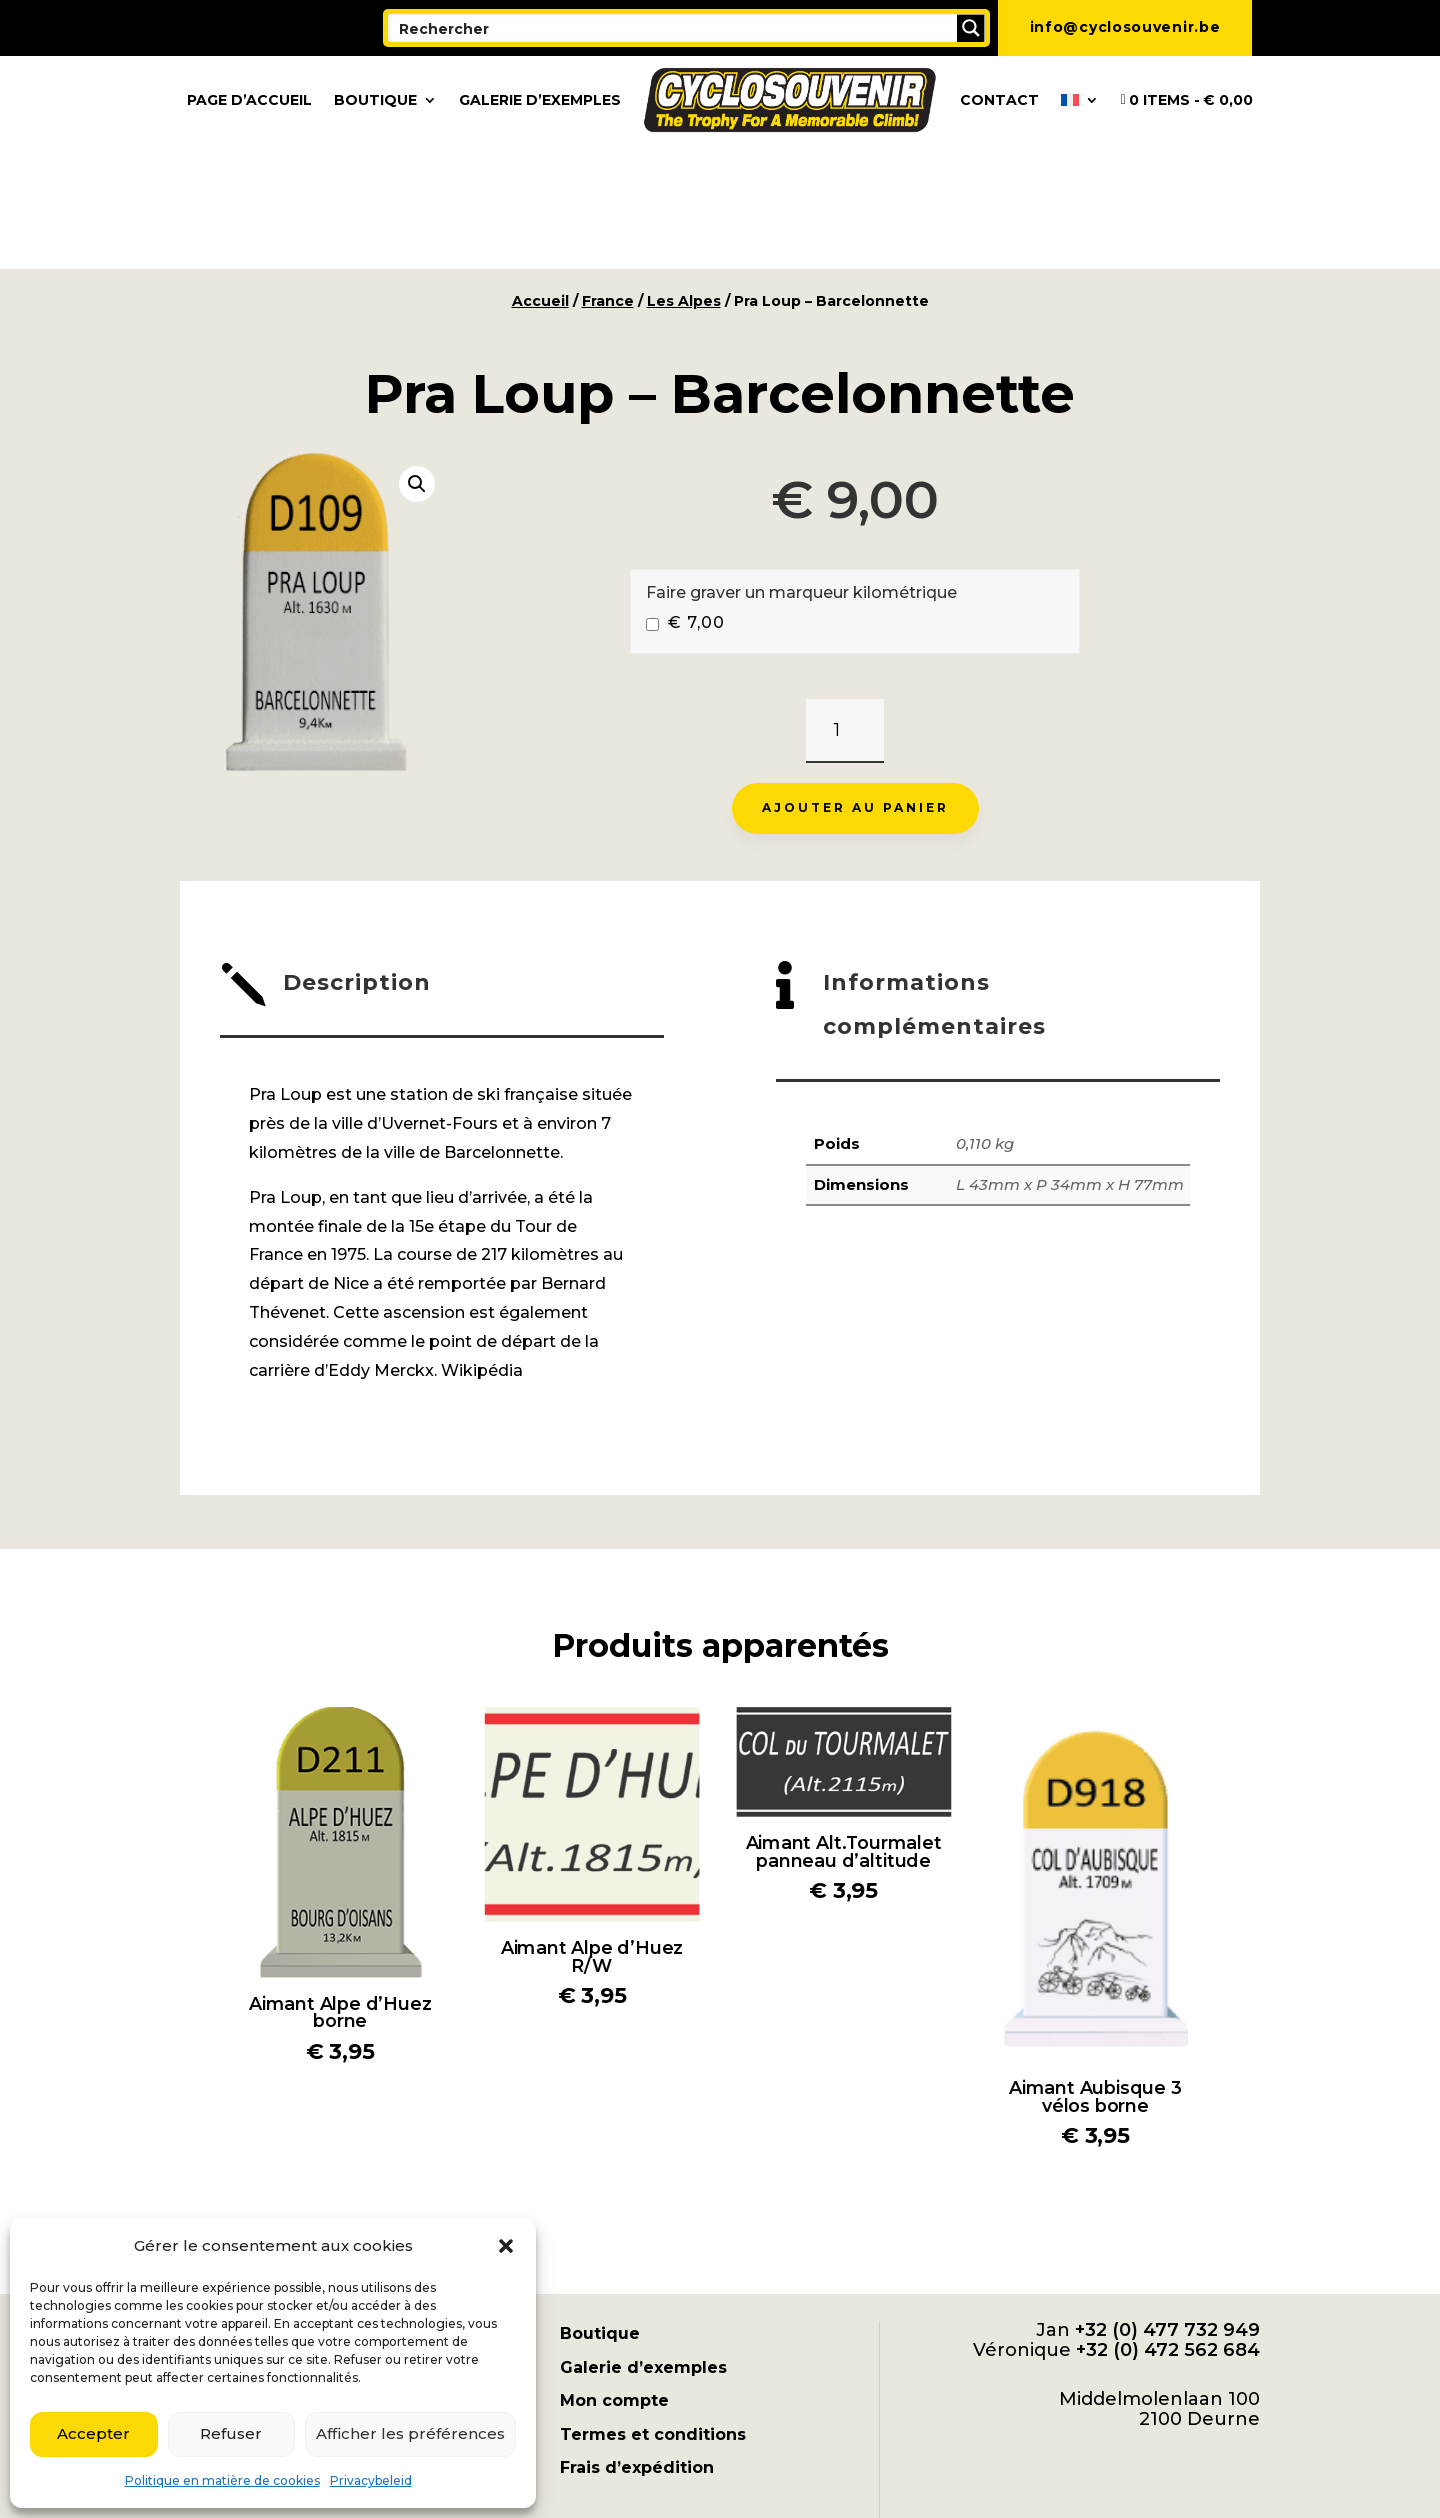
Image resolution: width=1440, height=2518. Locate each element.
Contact (999, 100)
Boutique (375, 100)
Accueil (540, 176)
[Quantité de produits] (844, 606)
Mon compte (614, 2275)
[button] (506, 2246)
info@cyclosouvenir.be (1125, 27)
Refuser (231, 2433)
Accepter (93, 2433)
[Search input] (674, 28)
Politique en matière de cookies (222, 2480)
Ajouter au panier (855, 682)
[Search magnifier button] (971, 28)
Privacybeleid (371, 2480)
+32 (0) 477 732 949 (1167, 2205)
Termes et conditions (653, 2309)
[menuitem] (1080, 100)
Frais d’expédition (637, 2342)
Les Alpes (684, 176)
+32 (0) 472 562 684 (1168, 2225)
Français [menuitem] (861, 2466)
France (608, 176)
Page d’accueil (249, 100)
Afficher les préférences (410, 2433)
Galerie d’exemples (540, 100)
